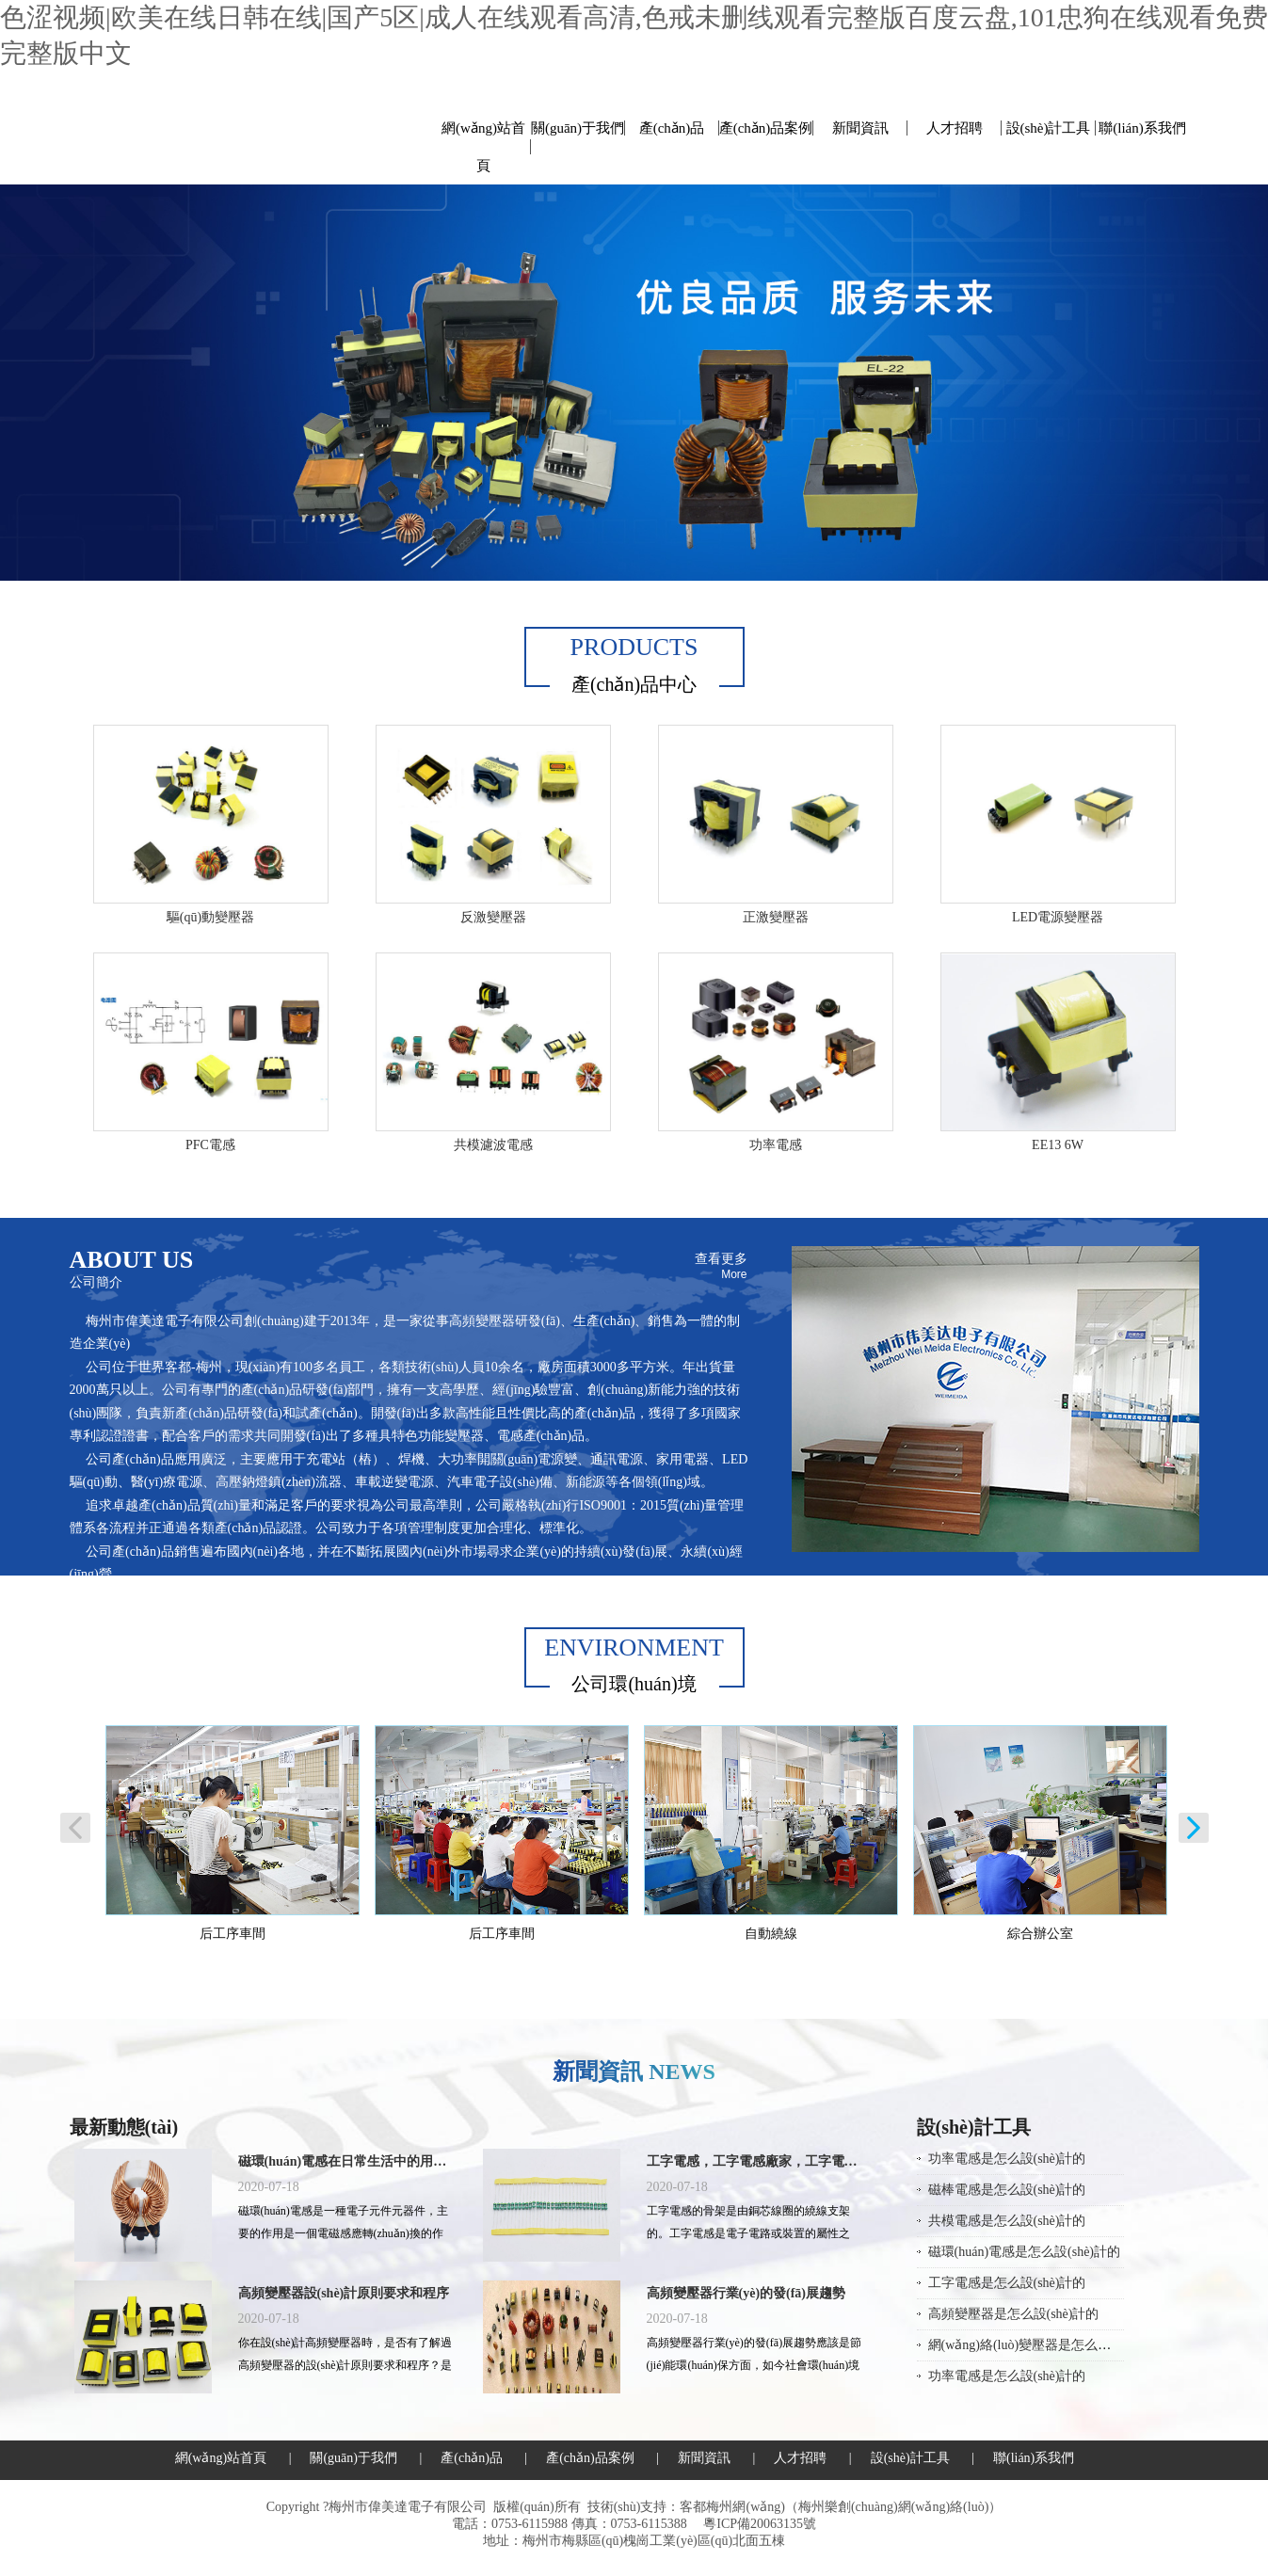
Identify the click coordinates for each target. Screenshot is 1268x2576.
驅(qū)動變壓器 (210, 917)
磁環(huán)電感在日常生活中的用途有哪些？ (346, 2161)
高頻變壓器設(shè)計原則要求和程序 (344, 2293)
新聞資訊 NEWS (634, 2071)
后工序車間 (232, 1934)
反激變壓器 (493, 917)
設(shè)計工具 (1048, 128)
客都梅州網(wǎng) (732, 2507)
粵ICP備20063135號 (759, 2524)
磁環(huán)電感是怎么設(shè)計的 (1024, 2252)
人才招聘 (954, 128)
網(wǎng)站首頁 (483, 146)
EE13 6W (1057, 1145)
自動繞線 (771, 1934)
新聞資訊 (860, 128)
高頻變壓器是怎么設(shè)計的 (1013, 2314)
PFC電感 (210, 1145)
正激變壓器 (776, 917)
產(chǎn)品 (672, 128)
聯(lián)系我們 (1142, 128)
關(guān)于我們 (577, 128)
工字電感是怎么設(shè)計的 (1007, 2283)
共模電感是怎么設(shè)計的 (1007, 2221)
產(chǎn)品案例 (766, 128)
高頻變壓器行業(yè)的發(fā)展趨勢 (746, 2293)
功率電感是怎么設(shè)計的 (1007, 2159)
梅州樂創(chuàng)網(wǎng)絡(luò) (893, 2507)
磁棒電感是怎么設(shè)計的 (1007, 2190)
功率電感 (775, 1145)
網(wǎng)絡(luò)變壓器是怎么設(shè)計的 (1046, 2345)
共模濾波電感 (493, 1145)
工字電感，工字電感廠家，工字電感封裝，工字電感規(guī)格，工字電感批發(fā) (755, 2161)
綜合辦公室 (1040, 1934)
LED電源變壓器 (1057, 917)
